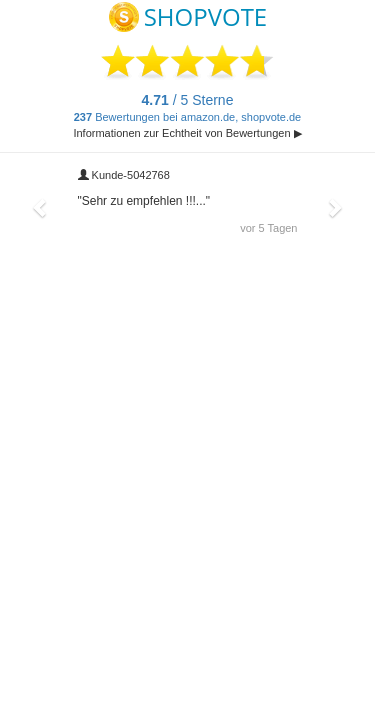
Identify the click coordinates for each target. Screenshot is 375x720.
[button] (41, 207)
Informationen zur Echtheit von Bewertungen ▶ (187, 133)
